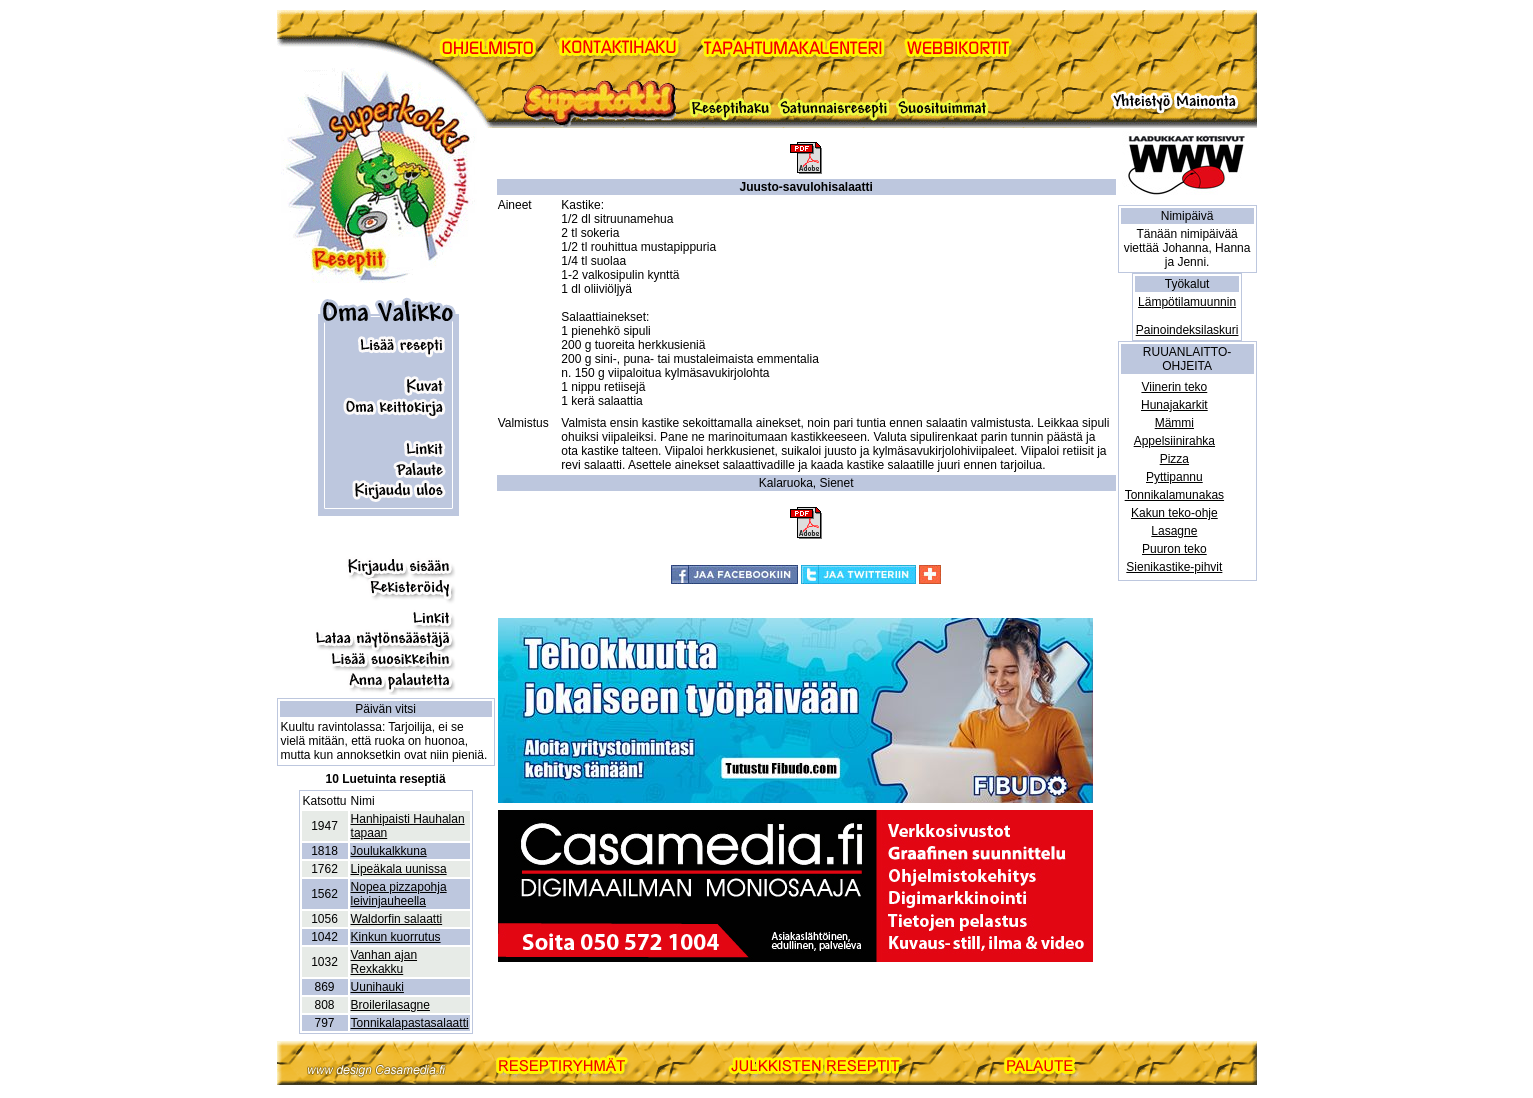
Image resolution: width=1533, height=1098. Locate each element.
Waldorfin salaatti (397, 919)
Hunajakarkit (1174, 405)
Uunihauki (377, 987)
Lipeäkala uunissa (399, 869)
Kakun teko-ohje (1174, 513)
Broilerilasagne (390, 1005)
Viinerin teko (1174, 387)
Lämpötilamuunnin (1187, 302)
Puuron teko (1174, 549)
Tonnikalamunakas (1174, 495)
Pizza (1174, 459)
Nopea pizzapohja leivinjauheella (399, 894)
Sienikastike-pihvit (1174, 567)
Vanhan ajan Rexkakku (384, 962)
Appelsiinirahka (1174, 441)
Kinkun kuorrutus (396, 937)
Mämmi (1174, 423)
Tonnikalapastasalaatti (410, 1023)
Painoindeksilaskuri (1187, 330)
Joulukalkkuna (389, 851)
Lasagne (1174, 531)
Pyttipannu (1174, 477)
